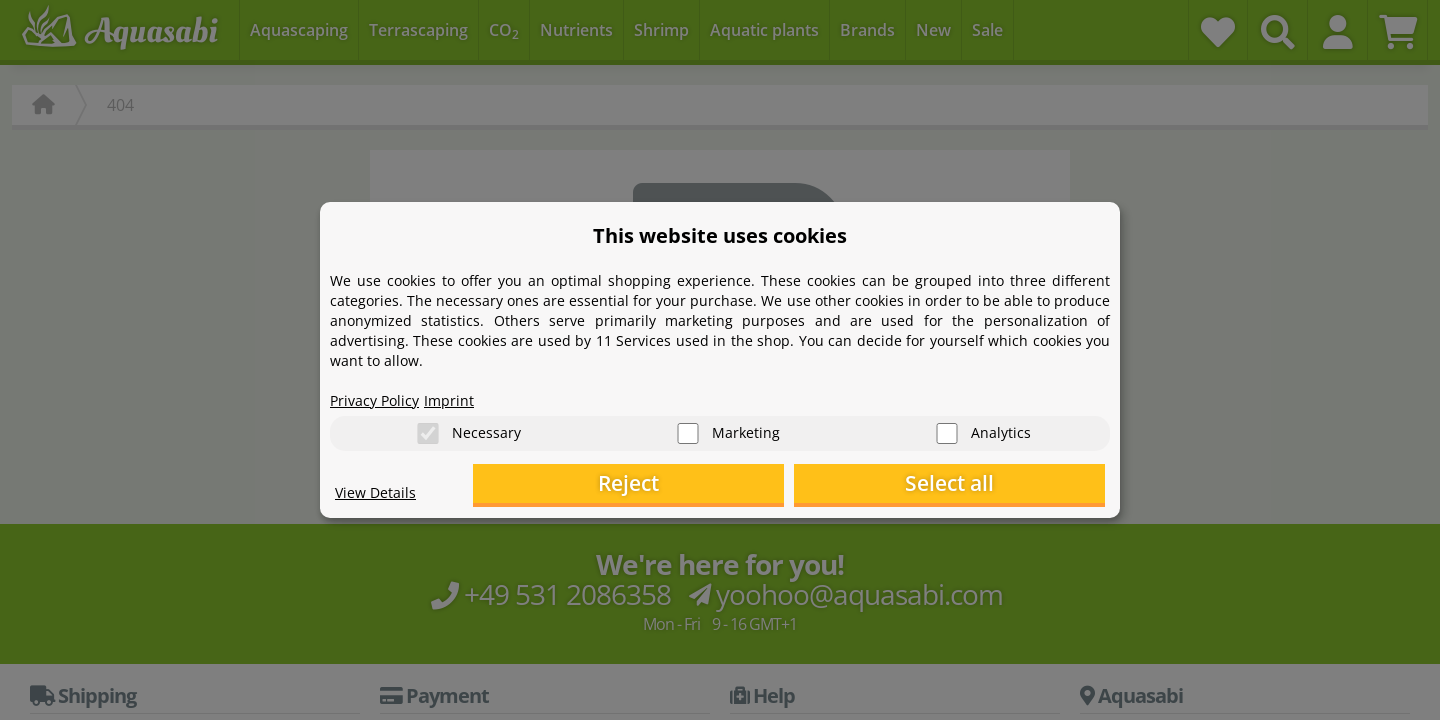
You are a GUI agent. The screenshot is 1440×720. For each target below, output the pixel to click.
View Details (380, 496)
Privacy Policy (381, 396)
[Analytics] (947, 430)
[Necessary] (428, 430)
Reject (795, 485)
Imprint (465, 396)
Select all (1005, 485)
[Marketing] (688, 430)
